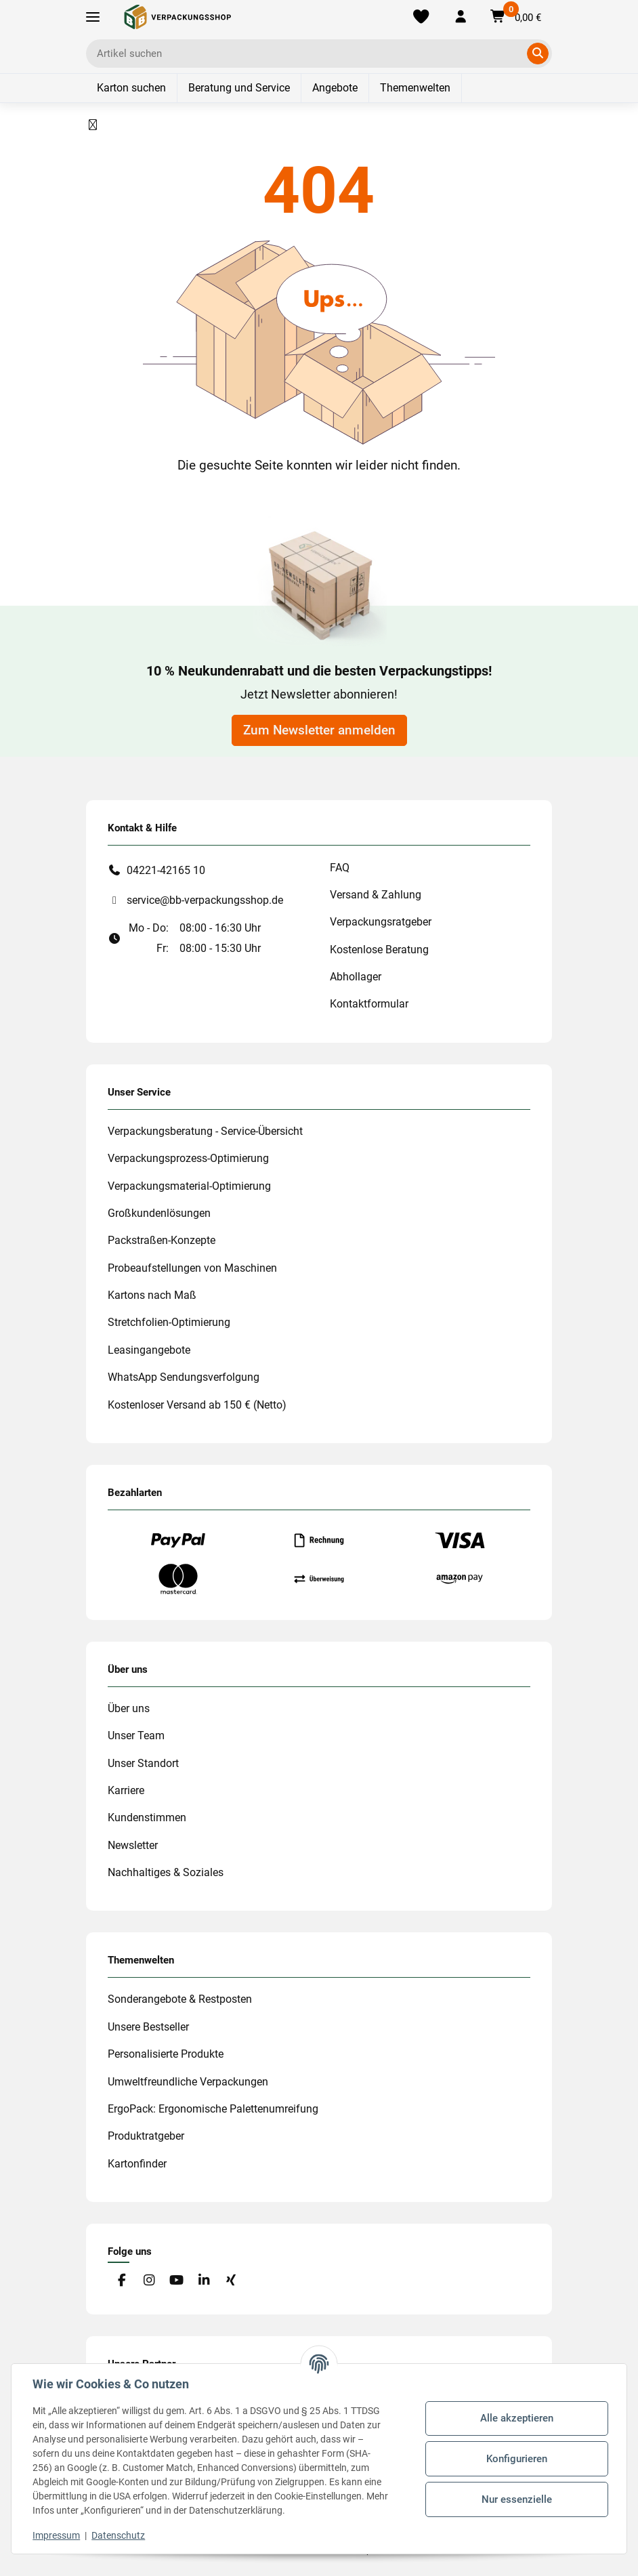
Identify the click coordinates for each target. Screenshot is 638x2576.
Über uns (129, 1708)
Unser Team (136, 1735)
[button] (460, 17)
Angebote (335, 87)
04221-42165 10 (166, 870)
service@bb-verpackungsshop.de (205, 900)
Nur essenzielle (516, 2499)
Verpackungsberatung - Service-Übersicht (205, 1131)
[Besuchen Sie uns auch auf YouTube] (176, 2280)
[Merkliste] (421, 17)
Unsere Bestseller (148, 2026)
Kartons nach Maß (152, 1295)
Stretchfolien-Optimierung (169, 1322)
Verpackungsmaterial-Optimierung (189, 1186)
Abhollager (355, 976)
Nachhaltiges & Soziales (166, 1872)
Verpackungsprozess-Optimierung (188, 1158)
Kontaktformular (369, 1003)
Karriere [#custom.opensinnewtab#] (126, 1790)
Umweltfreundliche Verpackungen (188, 2081)
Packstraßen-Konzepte (161, 1240)
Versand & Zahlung (375, 894)
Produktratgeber (146, 2136)
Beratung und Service (239, 87)
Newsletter (133, 1845)
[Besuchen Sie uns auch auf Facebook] (121, 2280)
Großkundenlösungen (159, 1213)
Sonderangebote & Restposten (180, 1999)
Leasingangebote (149, 1350)
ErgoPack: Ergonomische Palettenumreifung (213, 2108)
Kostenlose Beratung (379, 949)
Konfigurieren (516, 2459)
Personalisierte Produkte (166, 2054)
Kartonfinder (137, 2163)
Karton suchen (131, 87)
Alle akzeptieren (516, 2418)
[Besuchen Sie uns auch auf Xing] (231, 2280)
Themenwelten (415, 87)
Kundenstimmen (147, 1817)
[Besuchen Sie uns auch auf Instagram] (149, 2280)
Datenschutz (119, 2535)
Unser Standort (143, 1763)
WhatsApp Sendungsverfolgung (183, 1377)
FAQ (339, 867)
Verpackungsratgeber (380, 921)
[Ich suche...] (309, 53)
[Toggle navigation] (93, 17)
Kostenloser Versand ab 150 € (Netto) (197, 1404)
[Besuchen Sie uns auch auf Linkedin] (203, 2280)
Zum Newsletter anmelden (319, 730)
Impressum (57, 2535)
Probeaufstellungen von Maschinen (192, 1268)
